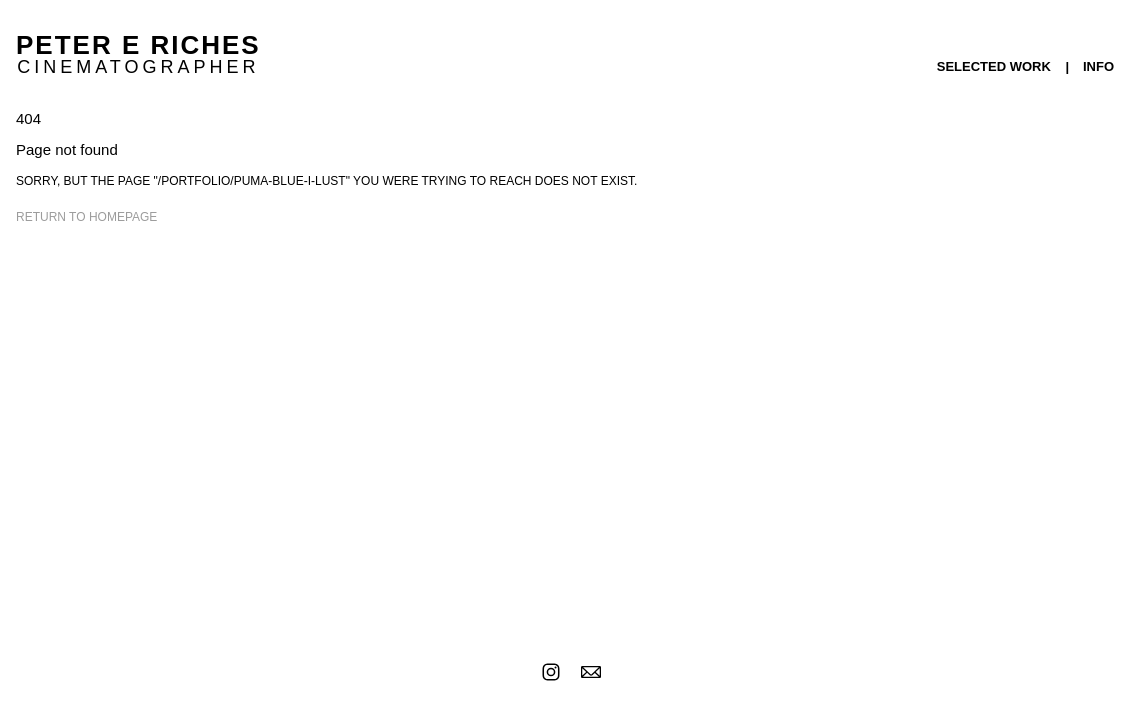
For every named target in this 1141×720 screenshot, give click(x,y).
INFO (1098, 66)
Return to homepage (86, 217)
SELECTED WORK (994, 66)
